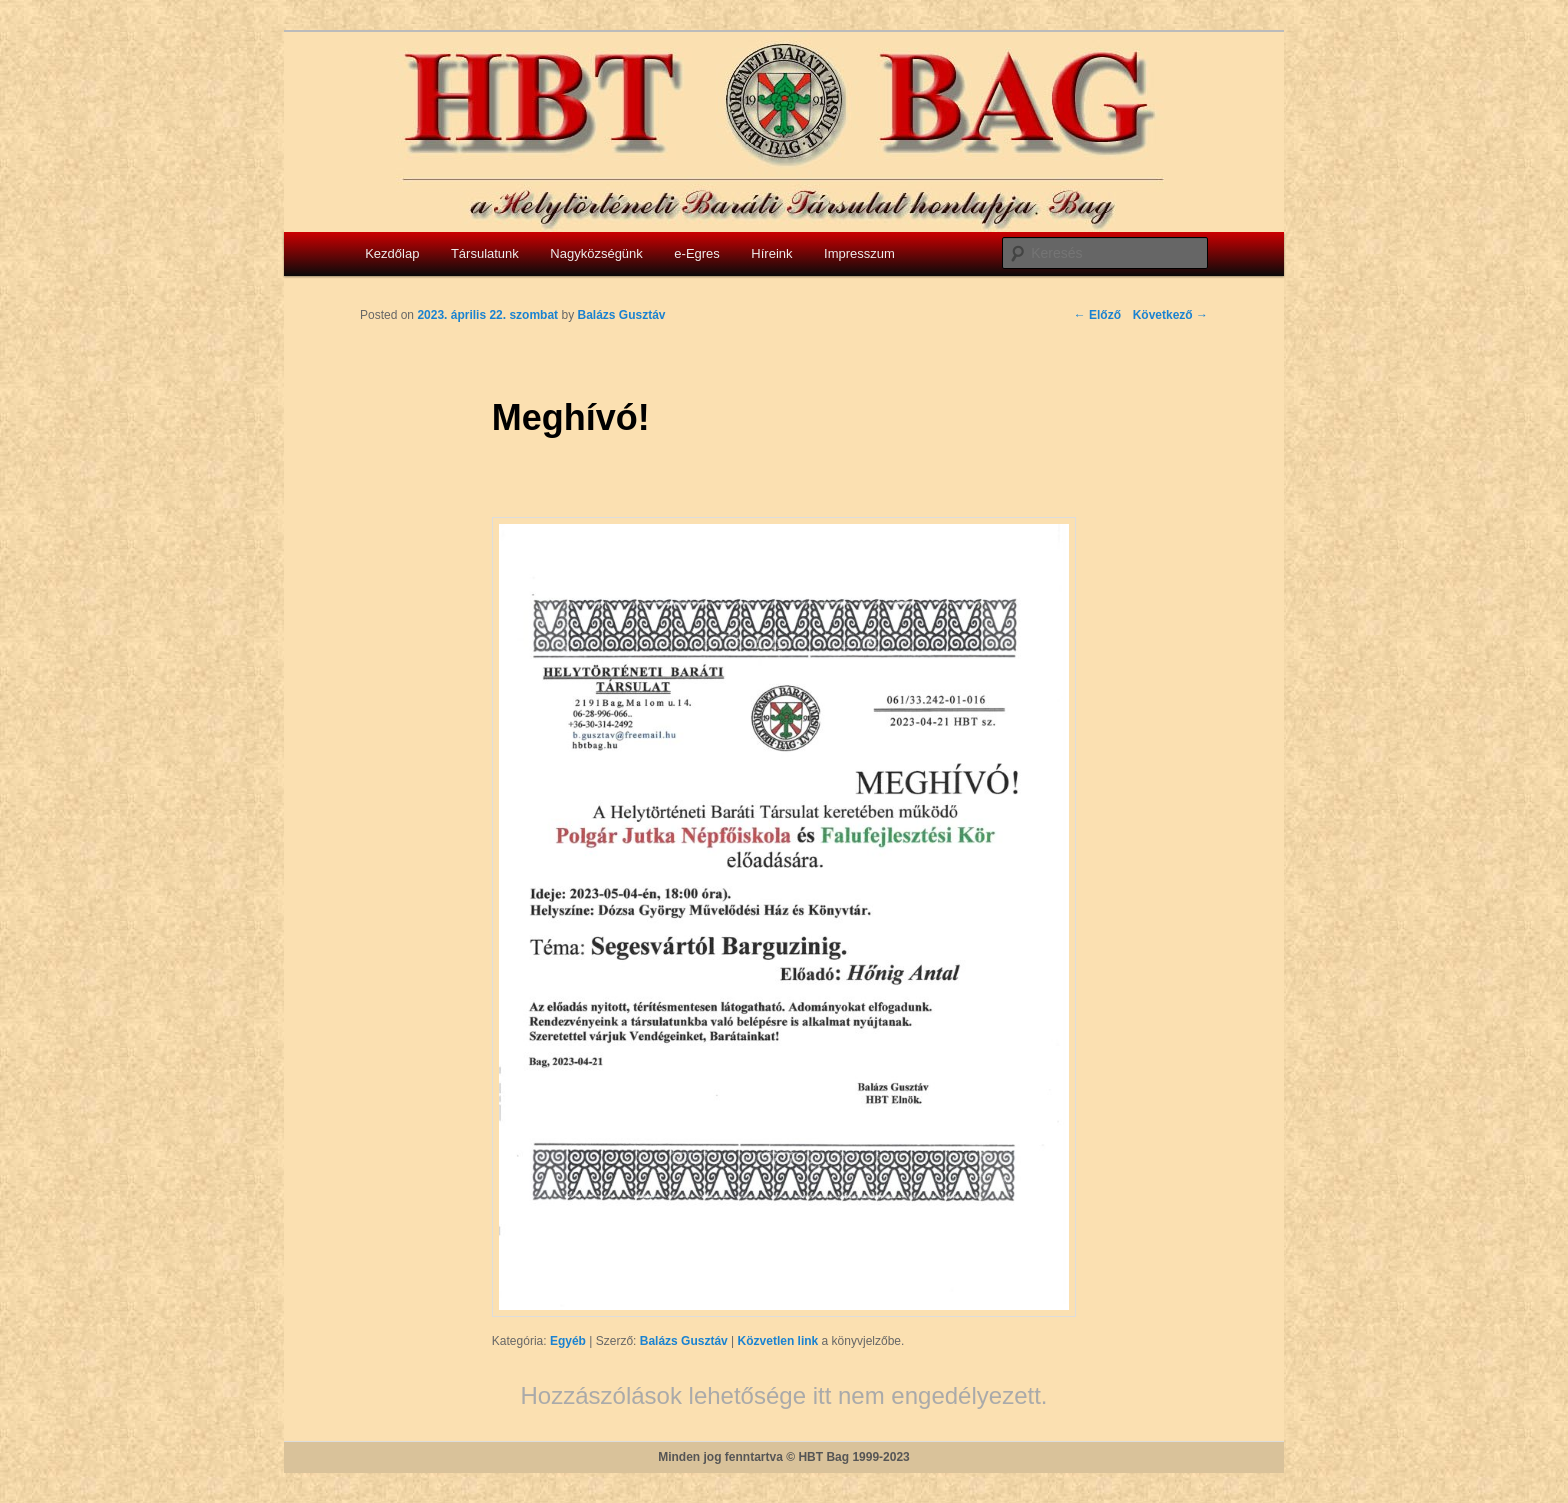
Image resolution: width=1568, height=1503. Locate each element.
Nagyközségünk (596, 253)
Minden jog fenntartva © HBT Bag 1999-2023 (784, 1457)
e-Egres (697, 253)
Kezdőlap (392, 253)
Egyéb (568, 1341)
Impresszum (859, 253)
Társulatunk (485, 253)
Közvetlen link (780, 1341)
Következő (1170, 315)
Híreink (771, 253)
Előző (1097, 315)
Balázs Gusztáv (684, 1341)
